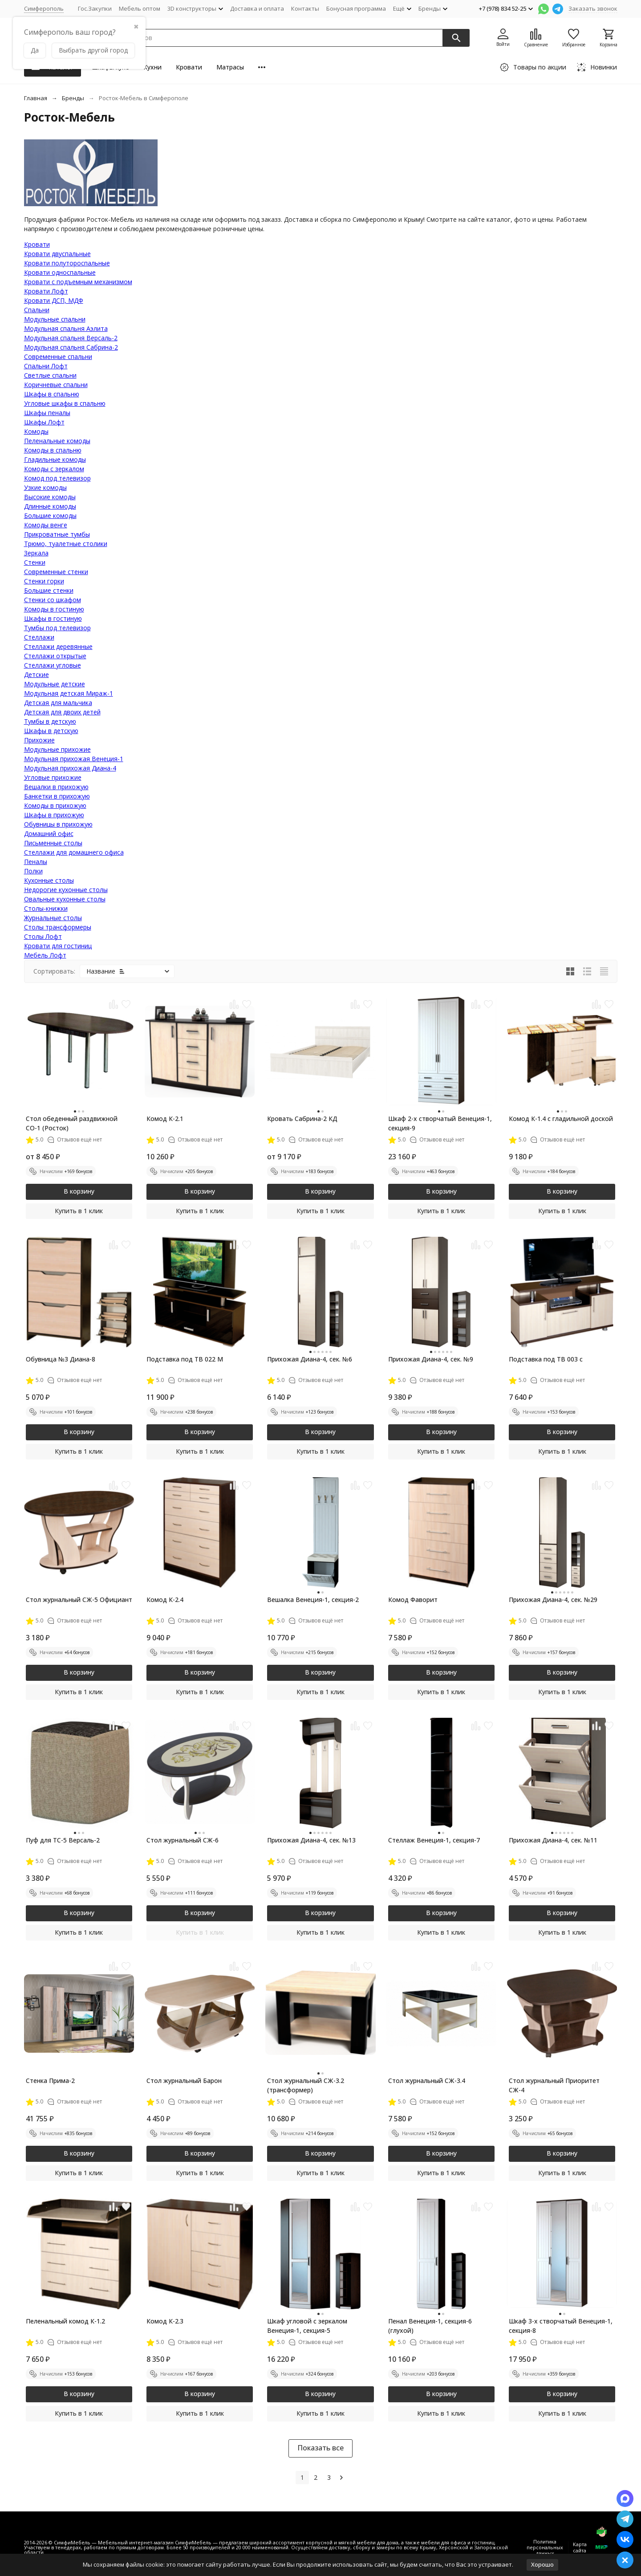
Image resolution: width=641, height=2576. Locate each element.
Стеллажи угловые (52, 665)
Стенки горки (44, 581)
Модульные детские (54, 684)
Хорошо (542, 2564)
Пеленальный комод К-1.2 (65, 2321)
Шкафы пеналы (47, 412)
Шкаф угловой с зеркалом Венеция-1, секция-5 (307, 2326)
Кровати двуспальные (57, 253)
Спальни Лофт (46, 366)
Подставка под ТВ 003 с (546, 1359)
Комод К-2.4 (164, 1599)
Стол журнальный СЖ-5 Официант (79, 1599)
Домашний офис (48, 833)
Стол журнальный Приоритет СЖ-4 (554, 2085)
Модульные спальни (54, 319)
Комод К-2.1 (164, 1118)
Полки (33, 871)
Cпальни (36, 310)
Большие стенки (48, 590)
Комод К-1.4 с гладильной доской (561, 1118)
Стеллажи (39, 637)
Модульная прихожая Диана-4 (70, 768)
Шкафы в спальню (51, 394)
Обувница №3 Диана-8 (60, 1359)
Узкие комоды (45, 487)
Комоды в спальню (52, 450)
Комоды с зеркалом (54, 469)
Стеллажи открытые (55, 656)
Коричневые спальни (56, 384)
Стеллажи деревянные (58, 646)
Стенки (34, 562)
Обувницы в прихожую (58, 824)
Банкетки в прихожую (57, 796)
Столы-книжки (46, 908)
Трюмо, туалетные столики (65, 543)
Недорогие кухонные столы (66, 889)
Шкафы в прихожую (54, 815)
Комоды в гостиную (54, 609)
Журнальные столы (53, 917)
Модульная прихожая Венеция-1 (73, 758)
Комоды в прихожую (55, 805)
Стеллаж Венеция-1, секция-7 (434, 1840)
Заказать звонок (592, 8)
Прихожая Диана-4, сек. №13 (311, 1840)
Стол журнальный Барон (184, 2080)
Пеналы (35, 861)
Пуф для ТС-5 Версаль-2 (63, 1840)
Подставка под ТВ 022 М (184, 1359)
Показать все (320, 2448)
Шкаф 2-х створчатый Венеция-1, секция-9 (440, 1123)
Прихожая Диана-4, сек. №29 (553, 1599)
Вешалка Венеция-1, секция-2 (313, 1599)
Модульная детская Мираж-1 (68, 693)
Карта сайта (580, 2547)
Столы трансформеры (57, 927)
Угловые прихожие (52, 777)
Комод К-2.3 (164, 2321)
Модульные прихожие (57, 749)
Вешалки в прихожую (56, 787)
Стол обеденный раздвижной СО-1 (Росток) (72, 1123)
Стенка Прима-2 (50, 2080)
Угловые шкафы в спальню (64, 403)
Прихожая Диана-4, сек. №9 (430, 1359)
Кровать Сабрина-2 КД (302, 1118)
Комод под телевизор (57, 478)
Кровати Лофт (46, 291)
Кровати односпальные (60, 272)
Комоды (36, 431)
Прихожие (39, 740)
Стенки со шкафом (52, 599)
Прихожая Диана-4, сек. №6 (309, 1359)
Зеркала (36, 553)
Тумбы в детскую (50, 721)
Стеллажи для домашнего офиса (74, 852)
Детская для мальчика (58, 702)
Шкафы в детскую (51, 730)
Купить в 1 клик (79, 1210)
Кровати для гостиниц (58, 946)
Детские (36, 674)
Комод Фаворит (413, 1599)
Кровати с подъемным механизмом (78, 281)
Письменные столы (53, 843)
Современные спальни (58, 356)
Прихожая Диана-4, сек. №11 (553, 1840)
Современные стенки (56, 571)
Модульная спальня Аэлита (66, 328)
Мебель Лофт (45, 955)
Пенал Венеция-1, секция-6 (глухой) (430, 2326)
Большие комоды (50, 515)
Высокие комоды (50, 497)
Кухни (152, 67)
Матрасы (230, 67)
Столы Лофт (43, 936)
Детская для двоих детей (62, 712)
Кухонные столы (49, 880)
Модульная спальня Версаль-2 (71, 338)
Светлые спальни (50, 375)
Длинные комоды (50, 506)
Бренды (73, 98)
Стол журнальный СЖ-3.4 (426, 2080)
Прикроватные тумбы (57, 534)
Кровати (189, 67)
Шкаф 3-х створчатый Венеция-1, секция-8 (561, 2326)
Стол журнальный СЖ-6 (182, 1840)
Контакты (305, 8)
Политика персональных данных (545, 2547)
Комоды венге (45, 525)
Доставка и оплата (257, 8)
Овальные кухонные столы (64, 899)
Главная (35, 98)
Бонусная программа (356, 8)
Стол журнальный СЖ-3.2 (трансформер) (305, 2085)
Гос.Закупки (95, 8)
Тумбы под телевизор (57, 628)
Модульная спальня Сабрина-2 (71, 347)
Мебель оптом (139, 8)
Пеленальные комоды (57, 440)
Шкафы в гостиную (53, 618)
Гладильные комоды (55, 459)
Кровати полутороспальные (67, 263)
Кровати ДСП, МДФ (53, 300)
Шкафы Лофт (44, 422)
